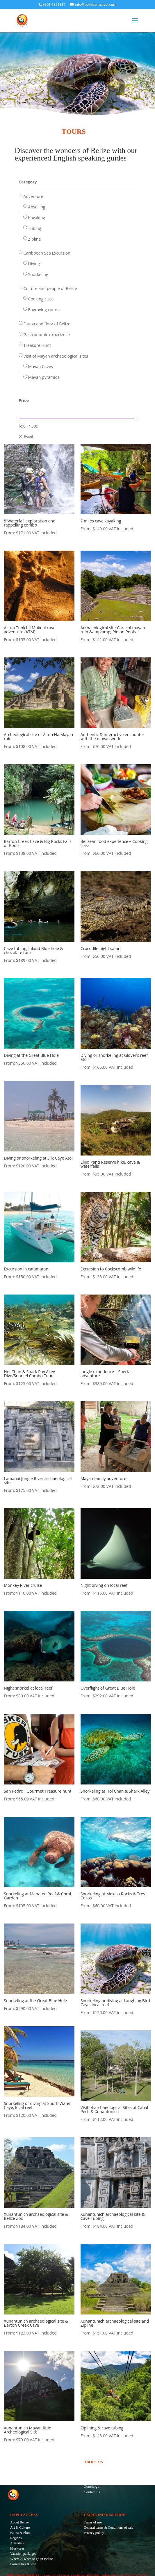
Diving (34, 263)
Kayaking (36, 217)
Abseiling (36, 207)
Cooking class (41, 299)
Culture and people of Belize (50, 288)
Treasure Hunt (37, 345)
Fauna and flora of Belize (47, 324)
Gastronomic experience (47, 334)
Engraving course (44, 309)
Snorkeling (38, 274)
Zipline (34, 239)
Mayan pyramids (44, 377)
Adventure (33, 196)
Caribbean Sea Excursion (47, 253)
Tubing (34, 228)
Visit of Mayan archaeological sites (56, 356)
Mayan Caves (40, 366)
